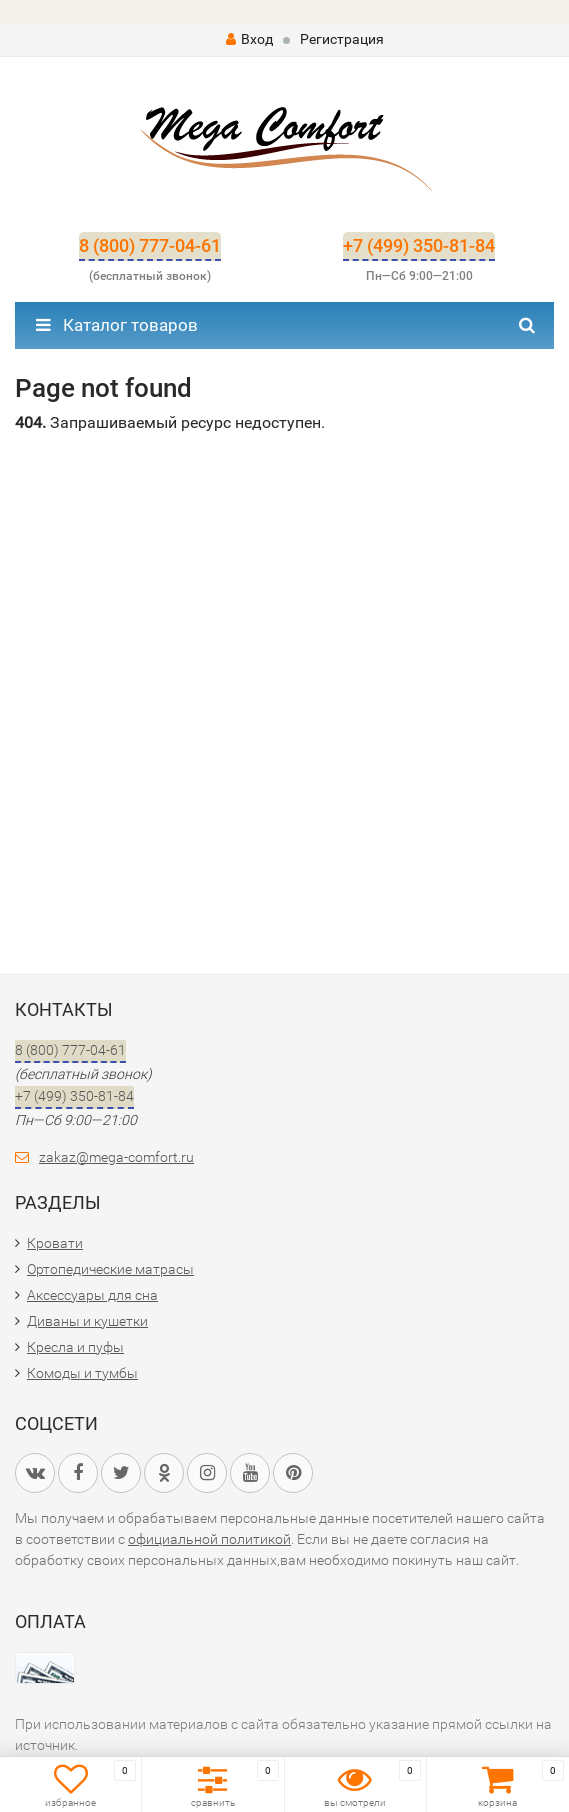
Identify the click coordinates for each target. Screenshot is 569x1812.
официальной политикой (209, 1539)
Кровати (55, 1243)
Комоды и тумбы (82, 1373)
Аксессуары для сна (92, 1295)
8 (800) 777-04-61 (150, 245)
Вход (249, 39)
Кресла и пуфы (75, 1347)
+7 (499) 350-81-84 (419, 245)
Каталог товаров (117, 325)
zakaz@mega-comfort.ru (116, 1157)
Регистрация (342, 39)
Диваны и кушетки (87, 1321)
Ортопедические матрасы (110, 1269)
